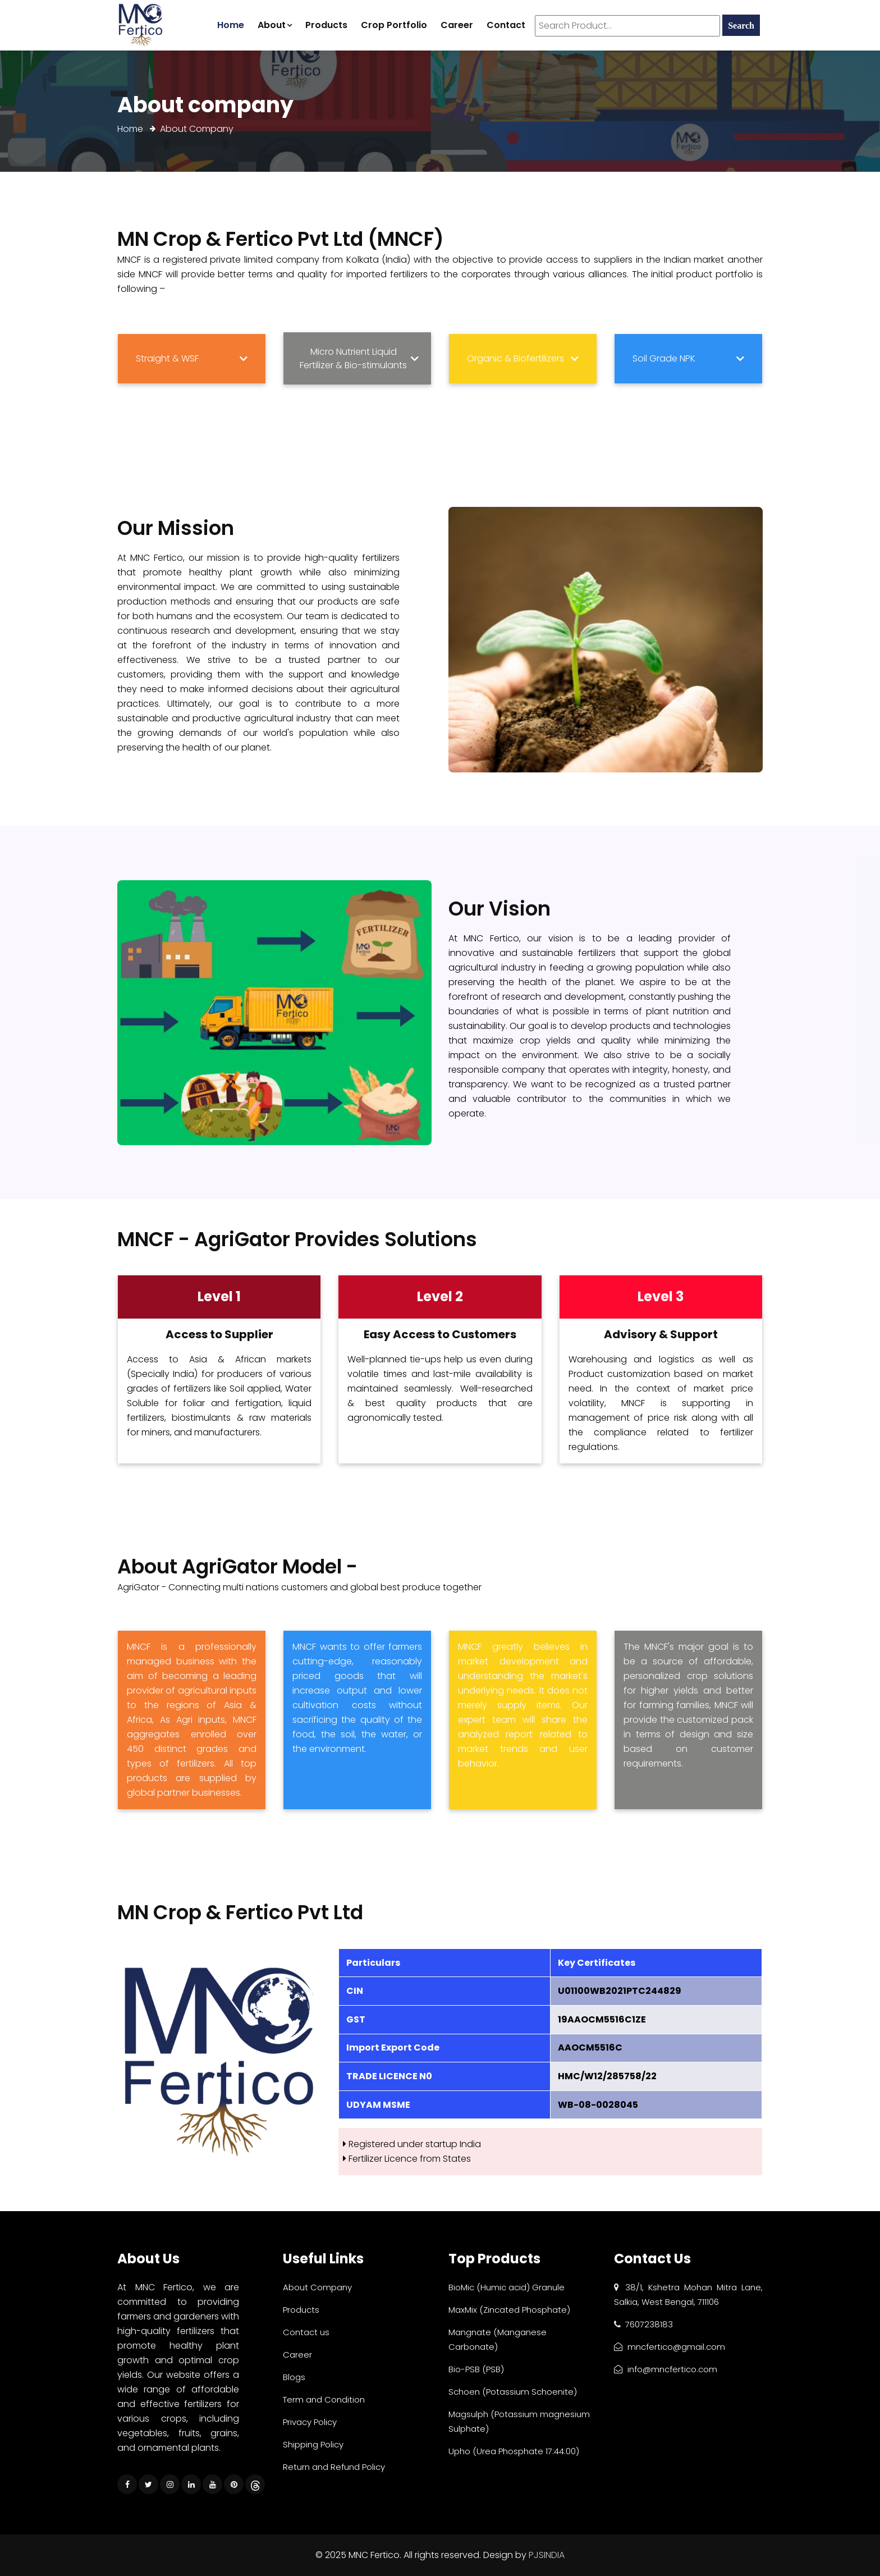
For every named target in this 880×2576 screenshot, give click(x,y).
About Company (317, 2287)
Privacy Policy (310, 2422)
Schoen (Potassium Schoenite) (512, 2391)
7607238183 (643, 2324)
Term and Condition (324, 2399)
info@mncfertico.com (665, 2369)
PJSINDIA (547, 2554)
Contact (506, 25)
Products (326, 25)
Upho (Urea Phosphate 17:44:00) (513, 2451)
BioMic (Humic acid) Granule (506, 2287)
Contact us (306, 2332)
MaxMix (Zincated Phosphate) (509, 2310)
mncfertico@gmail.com (669, 2347)
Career (457, 25)
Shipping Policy (313, 2444)
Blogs (294, 2377)
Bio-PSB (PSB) (476, 2369)
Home (230, 24)
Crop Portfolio (394, 25)
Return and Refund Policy (334, 2467)
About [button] (275, 25)
